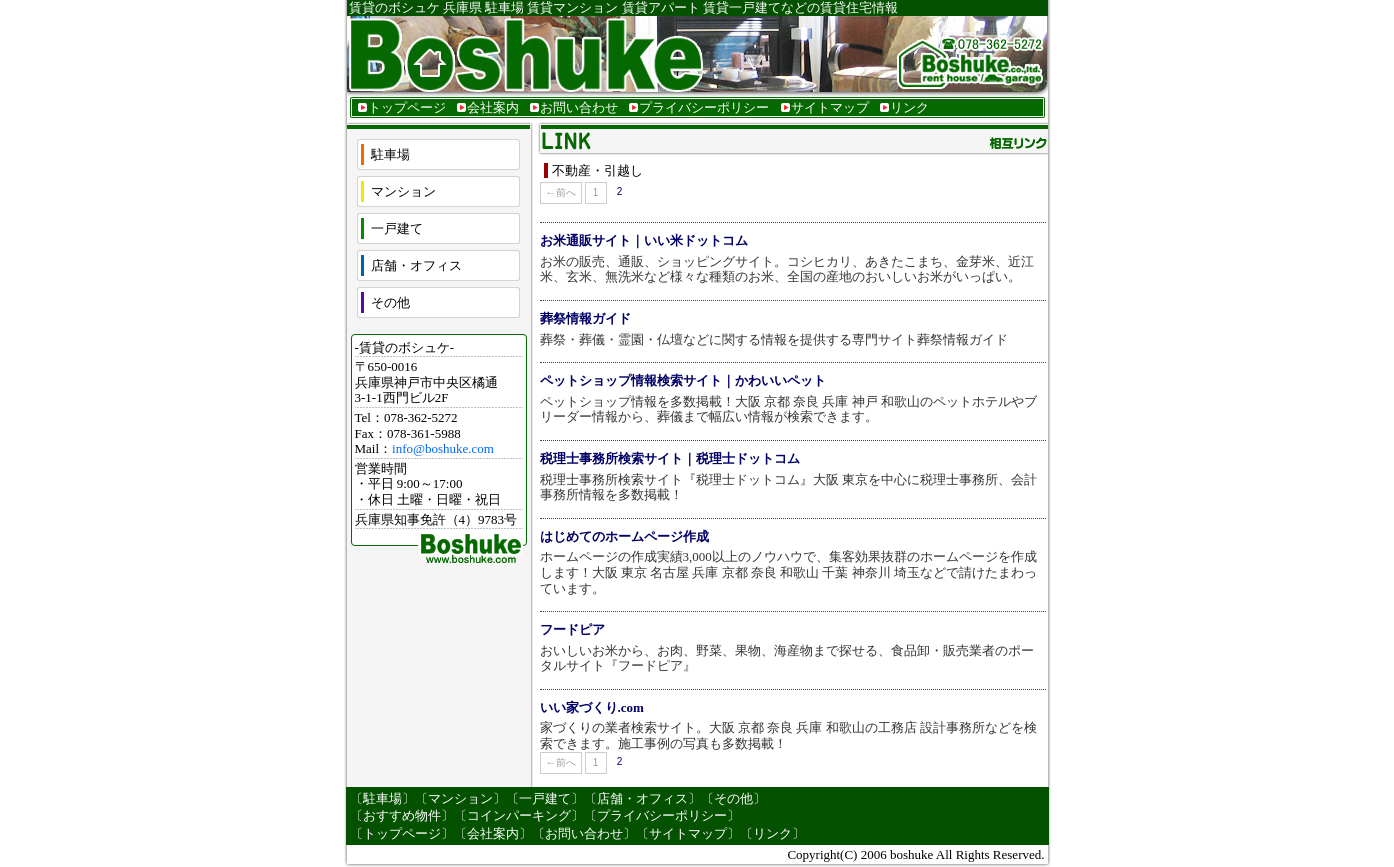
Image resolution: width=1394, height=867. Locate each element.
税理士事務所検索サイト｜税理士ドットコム (670, 458)
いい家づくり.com (592, 707)
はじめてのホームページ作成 (624, 536)
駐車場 (390, 154)
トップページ (407, 107)
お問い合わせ (579, 107)
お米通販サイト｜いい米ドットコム (644, 240)
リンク (909, 107)
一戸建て (397, 228)
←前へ (561, 192)
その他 (390, 302)
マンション (403, 191)
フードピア (572, 629)
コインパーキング (519, 815)
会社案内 (493, 107)
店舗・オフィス (416, 265)
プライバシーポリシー (704, 107)
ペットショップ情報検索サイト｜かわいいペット (683, 380)
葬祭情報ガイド (585, 318)
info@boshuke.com (443, 448)
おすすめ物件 (402, 815)
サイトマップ (830, 107)
